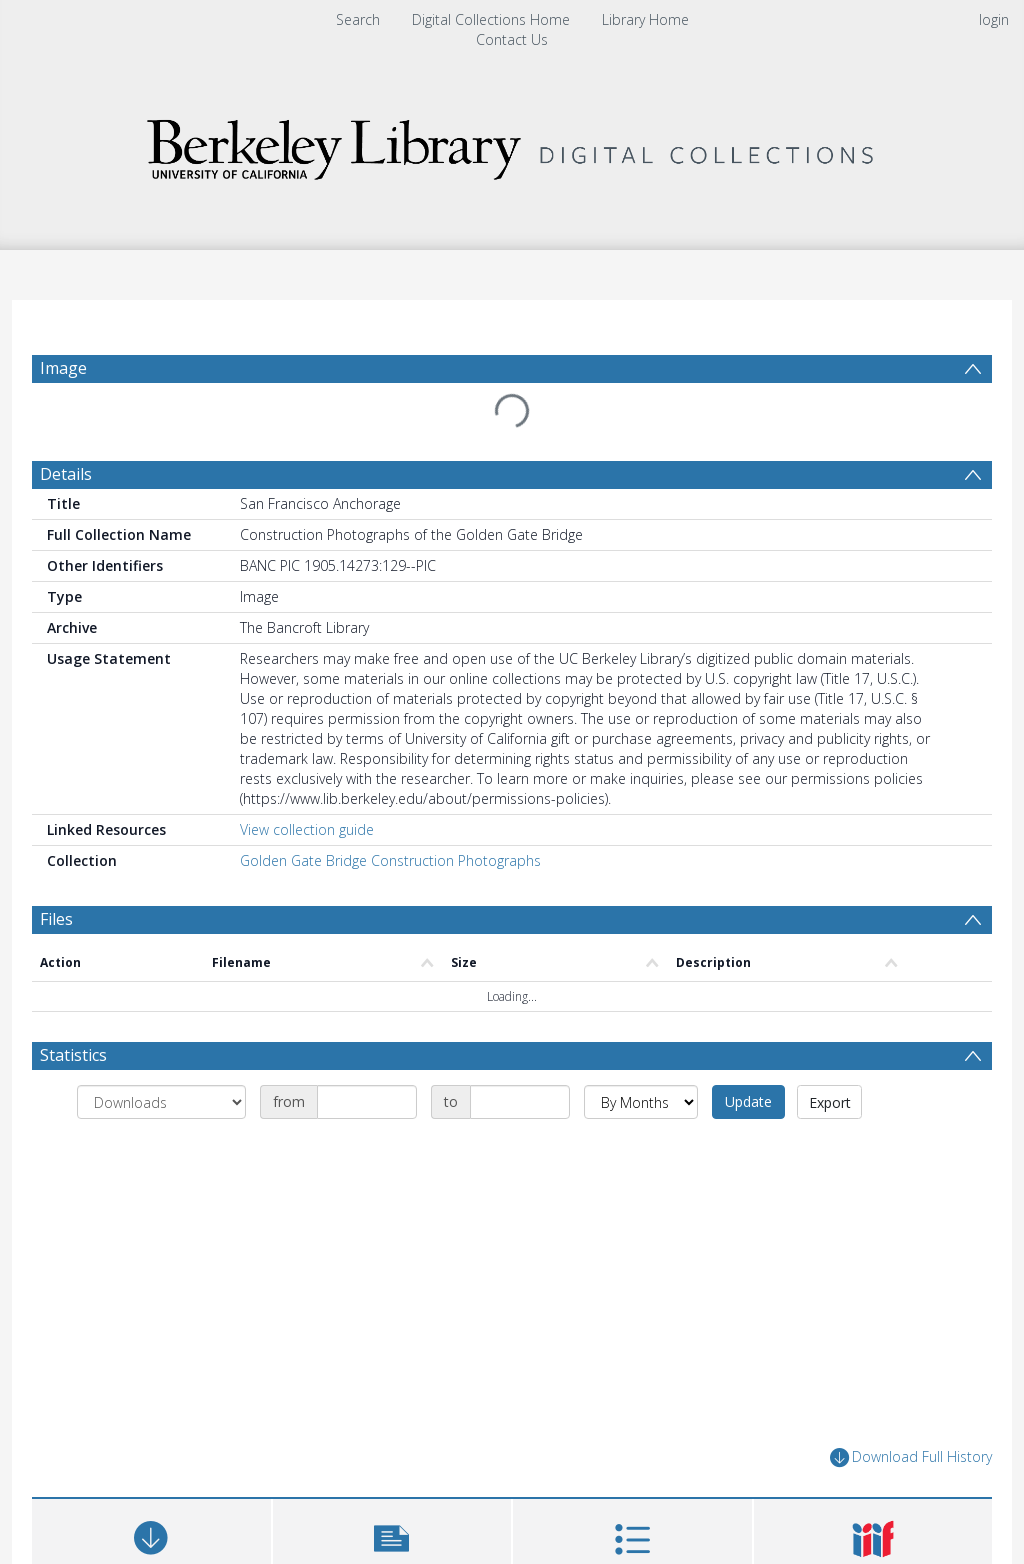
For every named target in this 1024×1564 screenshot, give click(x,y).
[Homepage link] (512, 144)
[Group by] (161, 1102)
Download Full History (911, 1457)
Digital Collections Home (491, 19)
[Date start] (367, 1102)
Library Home (645, 19)
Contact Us (512, 39)
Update (748, 1101)
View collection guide (307, 829)
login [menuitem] (994, 19)
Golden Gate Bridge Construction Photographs (390, 860)
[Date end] (520, 1102)
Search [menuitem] (358, 19)
